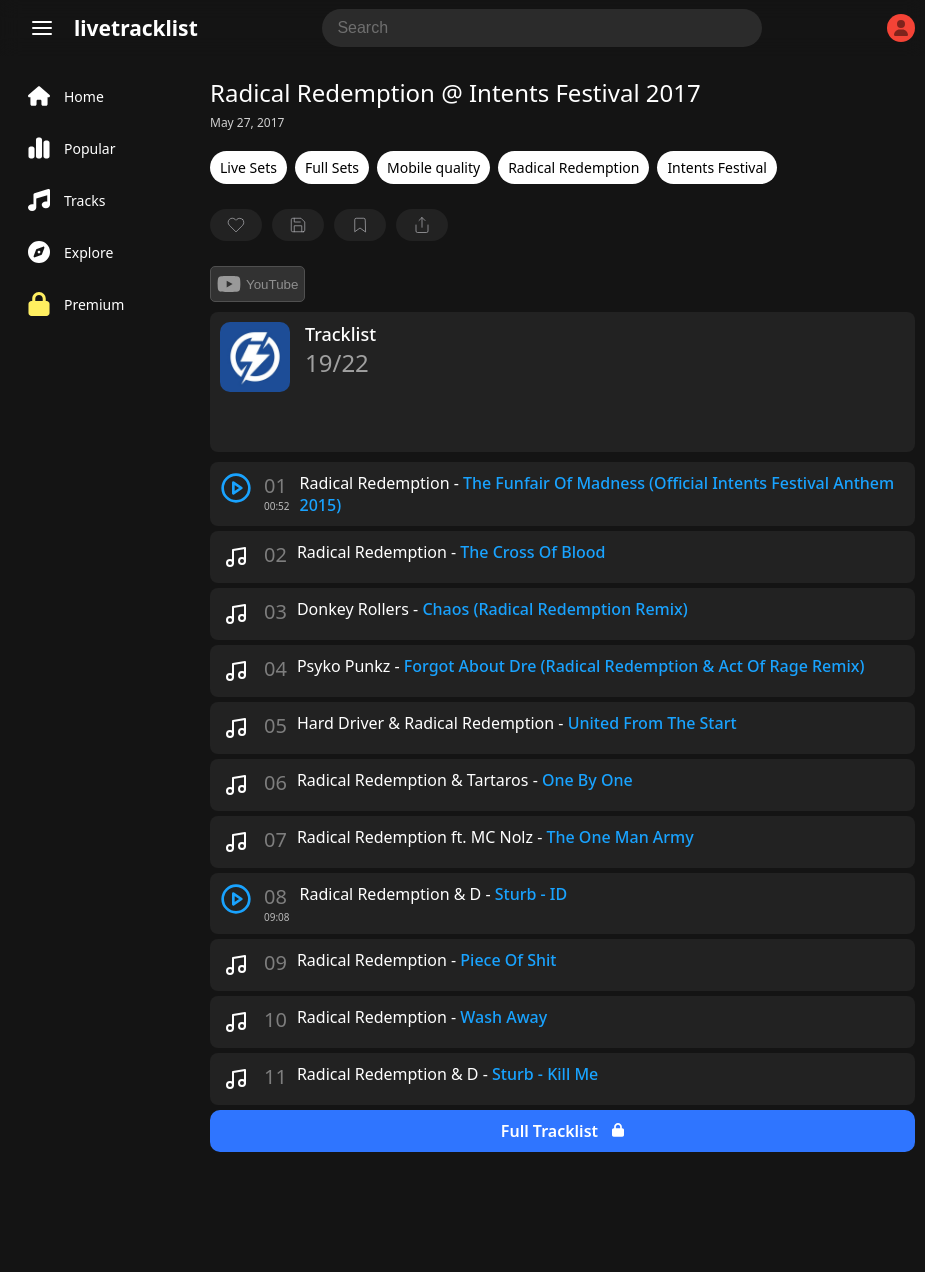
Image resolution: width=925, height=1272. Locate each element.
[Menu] (42, 28)
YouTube (257, 284)
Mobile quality (433, 167)
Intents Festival (717, 167)
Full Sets (332, 167)
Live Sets (248, 167)
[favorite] (236, 225)
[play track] (236, 488)
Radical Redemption (573, 167)
